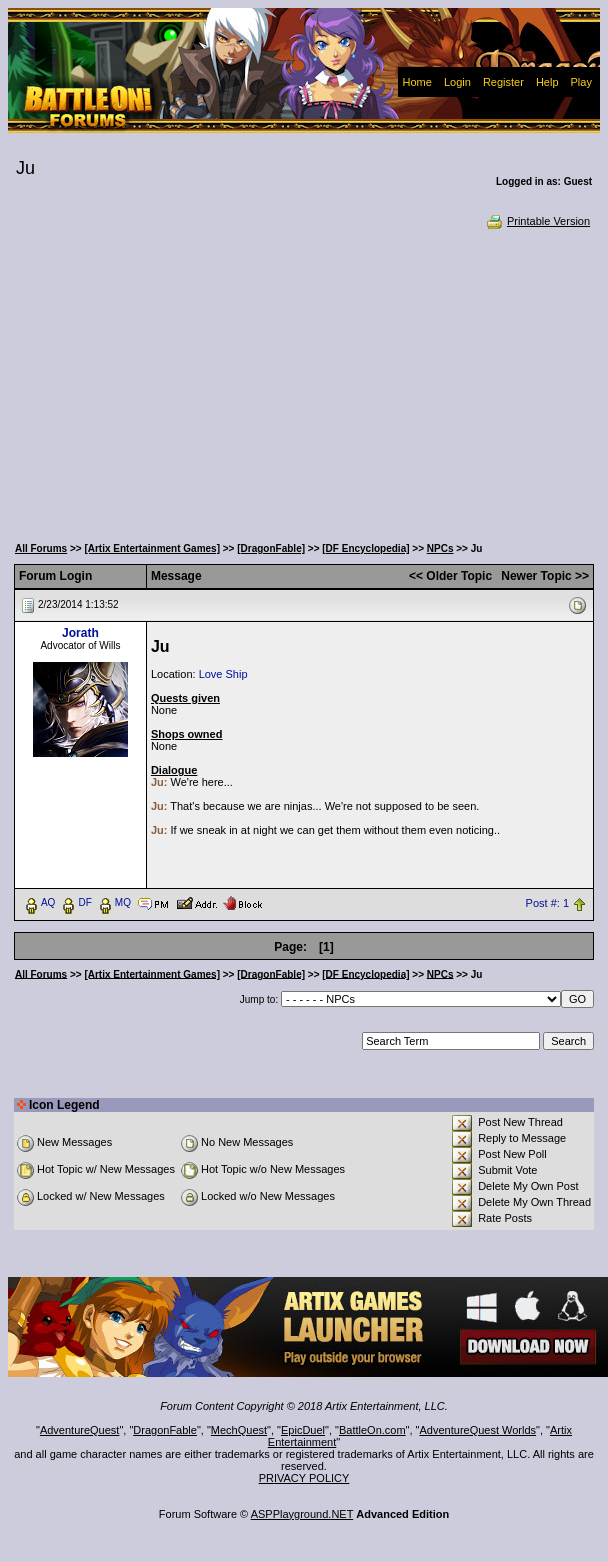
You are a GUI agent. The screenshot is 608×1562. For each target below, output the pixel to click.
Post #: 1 (547, 903)
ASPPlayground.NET (302, 1514)
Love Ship (223, 674)
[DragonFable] (271, 548)
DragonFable (165, 1430)
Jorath (80, 633)
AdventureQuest (80, 1430)
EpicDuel (303, 1430)
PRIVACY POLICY (304, 1478)
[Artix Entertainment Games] (152, 548)
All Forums (41, 548)
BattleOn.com (372, 1430)
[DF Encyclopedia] (365, 548)
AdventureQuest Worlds (478, 1430)
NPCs (440, 548)
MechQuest (239, 1430)
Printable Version (537, 221)
